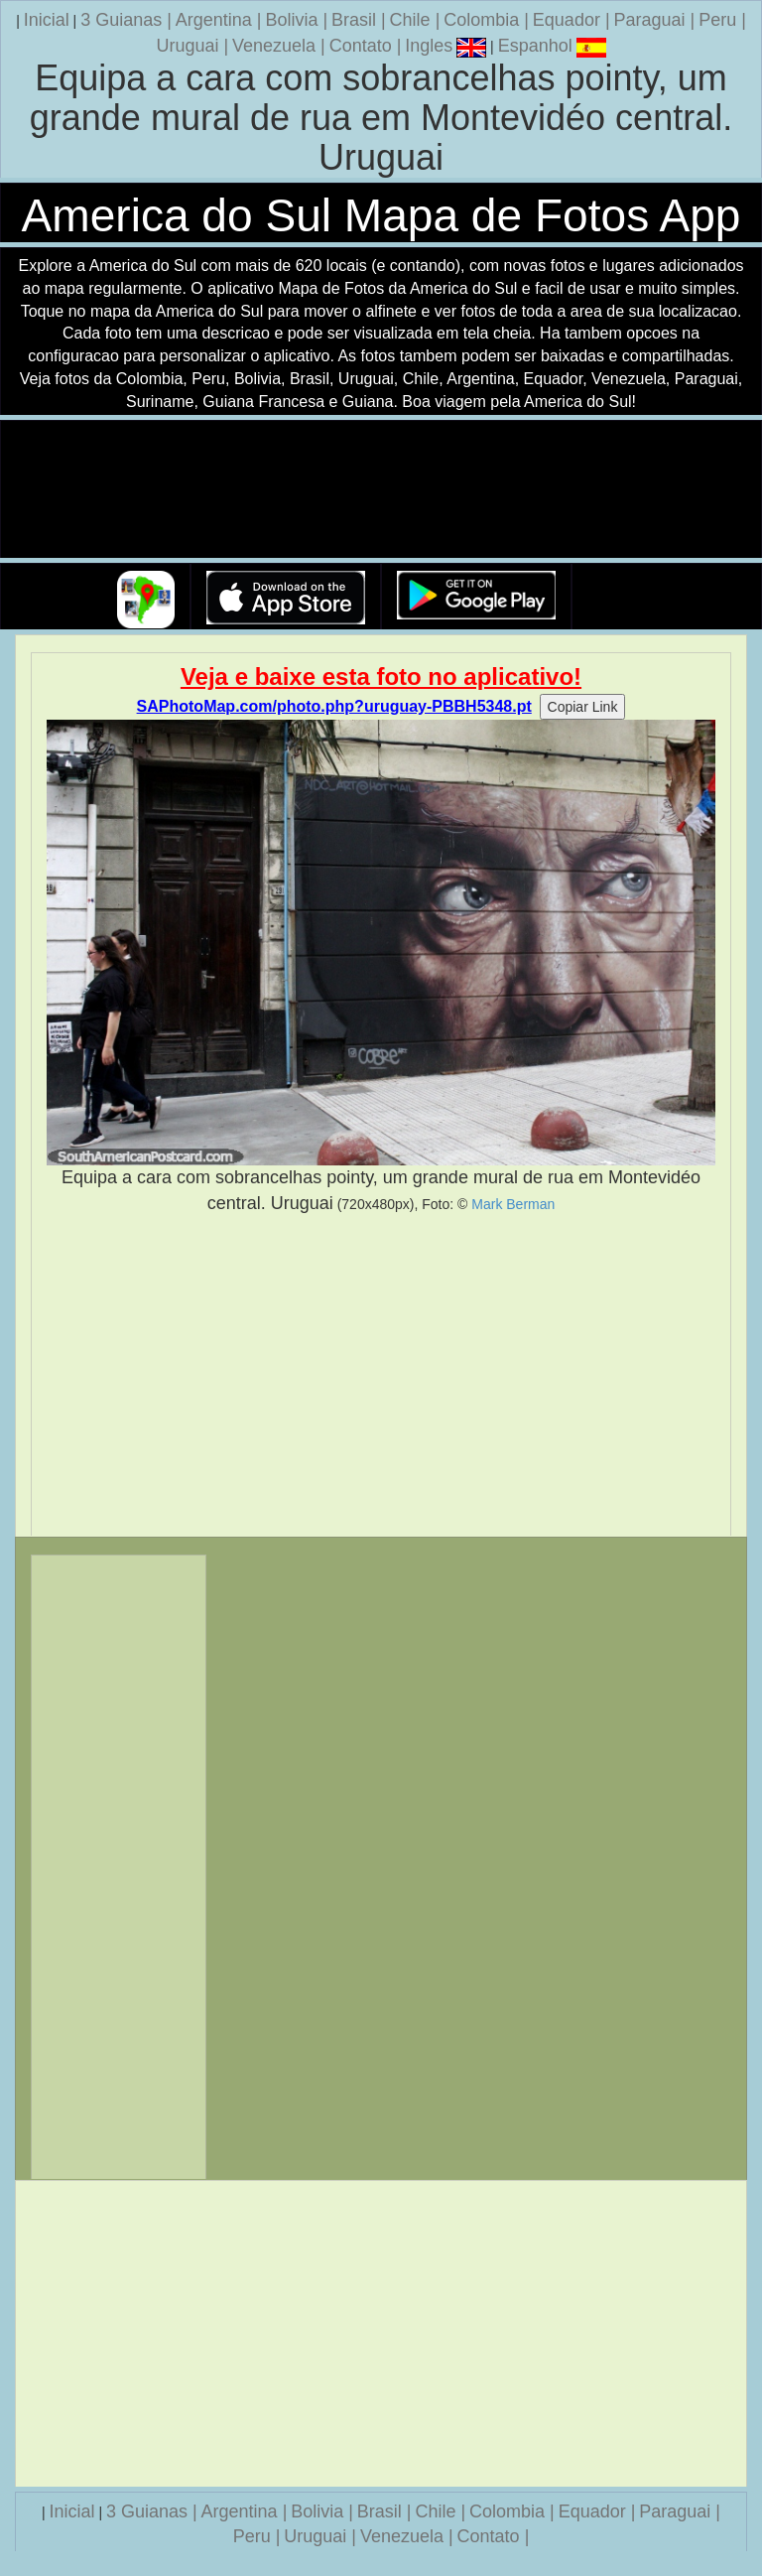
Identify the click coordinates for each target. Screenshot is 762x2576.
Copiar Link (583, 707)
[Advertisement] (381, 1376)
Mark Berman (513, 1204)
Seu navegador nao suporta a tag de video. (381, 490)
